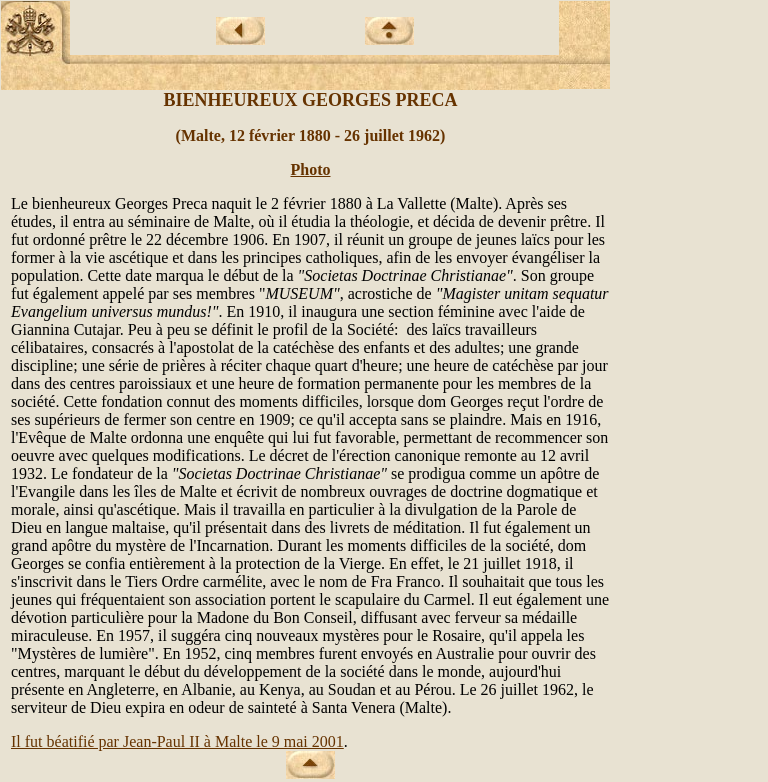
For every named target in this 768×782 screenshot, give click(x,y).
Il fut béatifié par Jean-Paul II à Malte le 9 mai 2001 (177, 741)
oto (319, 169)
